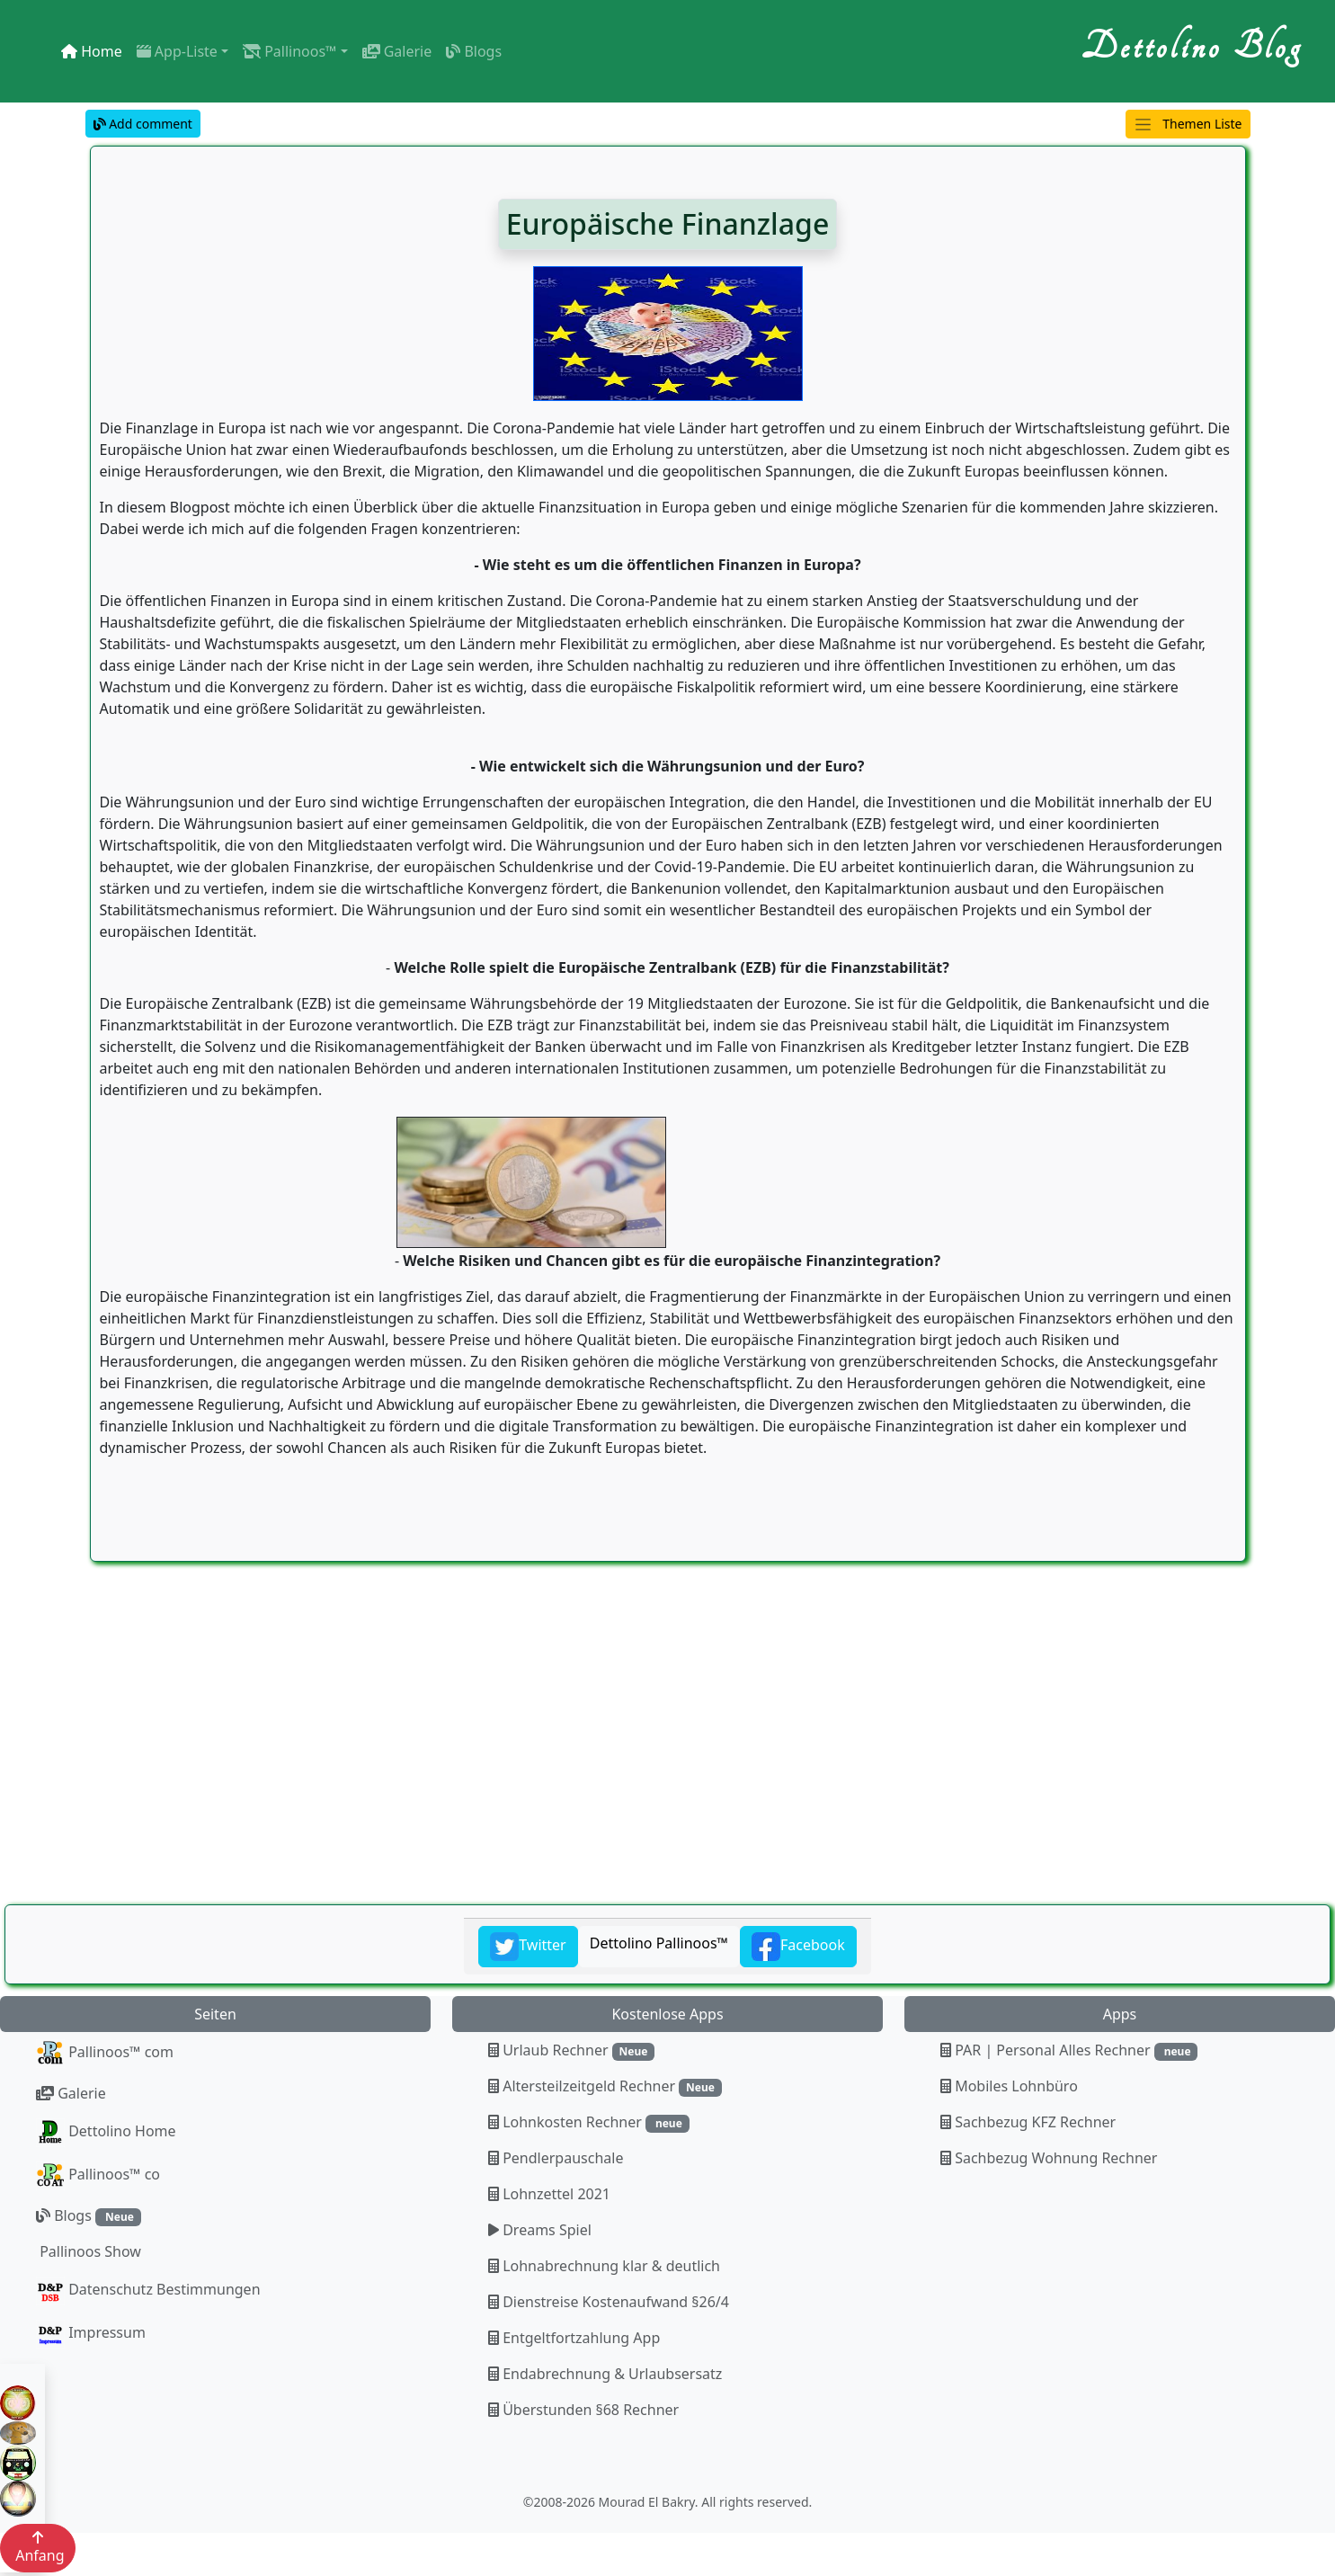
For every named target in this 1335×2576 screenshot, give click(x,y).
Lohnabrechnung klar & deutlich (604, 2266)
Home (91, 51)
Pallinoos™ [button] (289, 51)
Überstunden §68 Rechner (583, 2410)
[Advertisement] (539, 1774)
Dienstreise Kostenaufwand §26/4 (608, 2302)
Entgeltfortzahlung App (574, 2338)
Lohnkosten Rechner (589, 2122)
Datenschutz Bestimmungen (148, 2291)
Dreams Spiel (540, 2230)
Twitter (527, 1946)
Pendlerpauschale (555, 2158)
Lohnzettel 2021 (549, 2194)
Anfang (38, 2547)
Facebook (798, 1946)
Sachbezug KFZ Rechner (1028, 2122)
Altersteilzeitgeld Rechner (605, 2086)
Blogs (474, 51)
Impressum (91, 2334)
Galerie (397, 51)
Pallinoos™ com (105, 2053)
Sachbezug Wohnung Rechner (1048, 2158)
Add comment (142, 123)
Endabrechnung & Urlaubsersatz (605, 2374)
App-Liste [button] (177, 51)
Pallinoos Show (88, 2251)
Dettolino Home (106, 2132)
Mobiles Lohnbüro (1009, 2086)
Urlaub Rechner (571, 2050)
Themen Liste (1188, 125)
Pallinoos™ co (98, 2176)
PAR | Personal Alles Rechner (1068, 2050)
